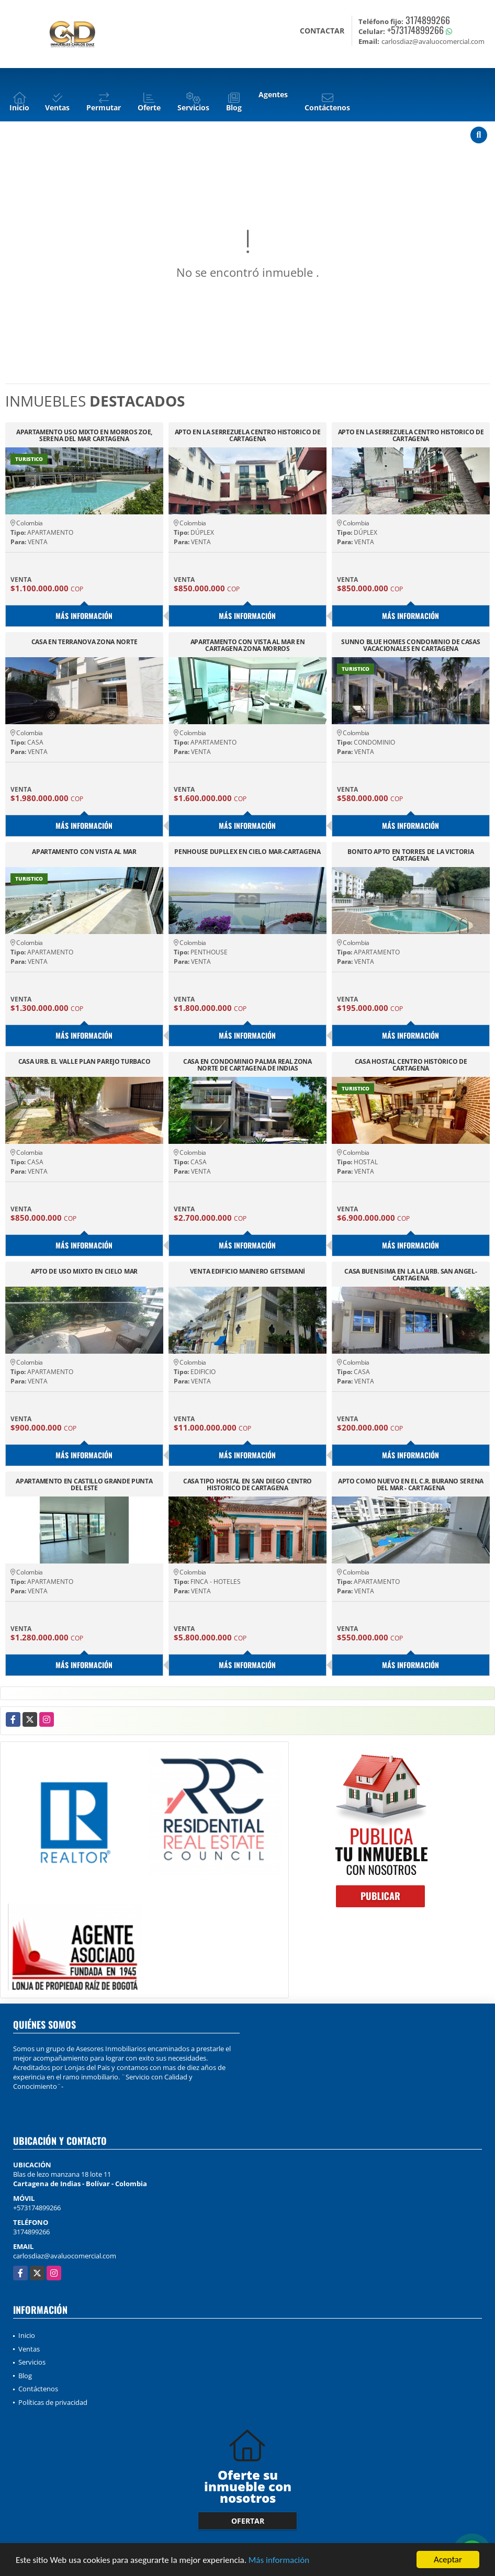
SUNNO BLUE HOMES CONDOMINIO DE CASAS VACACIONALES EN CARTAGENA (410, 645)
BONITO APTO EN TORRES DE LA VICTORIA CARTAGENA (410, 855)
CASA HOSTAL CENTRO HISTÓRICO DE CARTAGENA (411, 1065)
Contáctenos (38, 2388)
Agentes (273, 94)
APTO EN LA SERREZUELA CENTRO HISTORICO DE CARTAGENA (248, 435)
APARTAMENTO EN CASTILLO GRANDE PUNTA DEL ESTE (84, 1484)
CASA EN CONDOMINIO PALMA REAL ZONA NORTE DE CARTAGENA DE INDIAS (247, 1065)
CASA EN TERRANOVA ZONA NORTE (84, 642)
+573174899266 (415, 30)
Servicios (32, 2362)
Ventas (29, 2349)
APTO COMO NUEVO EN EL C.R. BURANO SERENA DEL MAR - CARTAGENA (410, 1484)
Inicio (26, 2335)
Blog (25, 2375)
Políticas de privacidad (52, 2402)
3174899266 (428, 20)
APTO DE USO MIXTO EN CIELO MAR (84, 1272)
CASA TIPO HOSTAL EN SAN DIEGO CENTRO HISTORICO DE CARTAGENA (247, 1484)
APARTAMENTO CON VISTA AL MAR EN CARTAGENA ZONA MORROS (247, 645)
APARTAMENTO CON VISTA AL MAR (84, 852)
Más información (279, 2560)
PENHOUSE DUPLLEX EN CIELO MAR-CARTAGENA (247, 852)
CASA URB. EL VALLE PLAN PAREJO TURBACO (84, 1062)
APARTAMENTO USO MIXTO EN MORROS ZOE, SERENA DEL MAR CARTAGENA (84, 435)
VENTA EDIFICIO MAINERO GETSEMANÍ (247, 1272)
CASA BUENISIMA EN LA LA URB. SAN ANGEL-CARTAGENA (410, 1274)
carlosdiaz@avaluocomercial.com (64, 2255)
